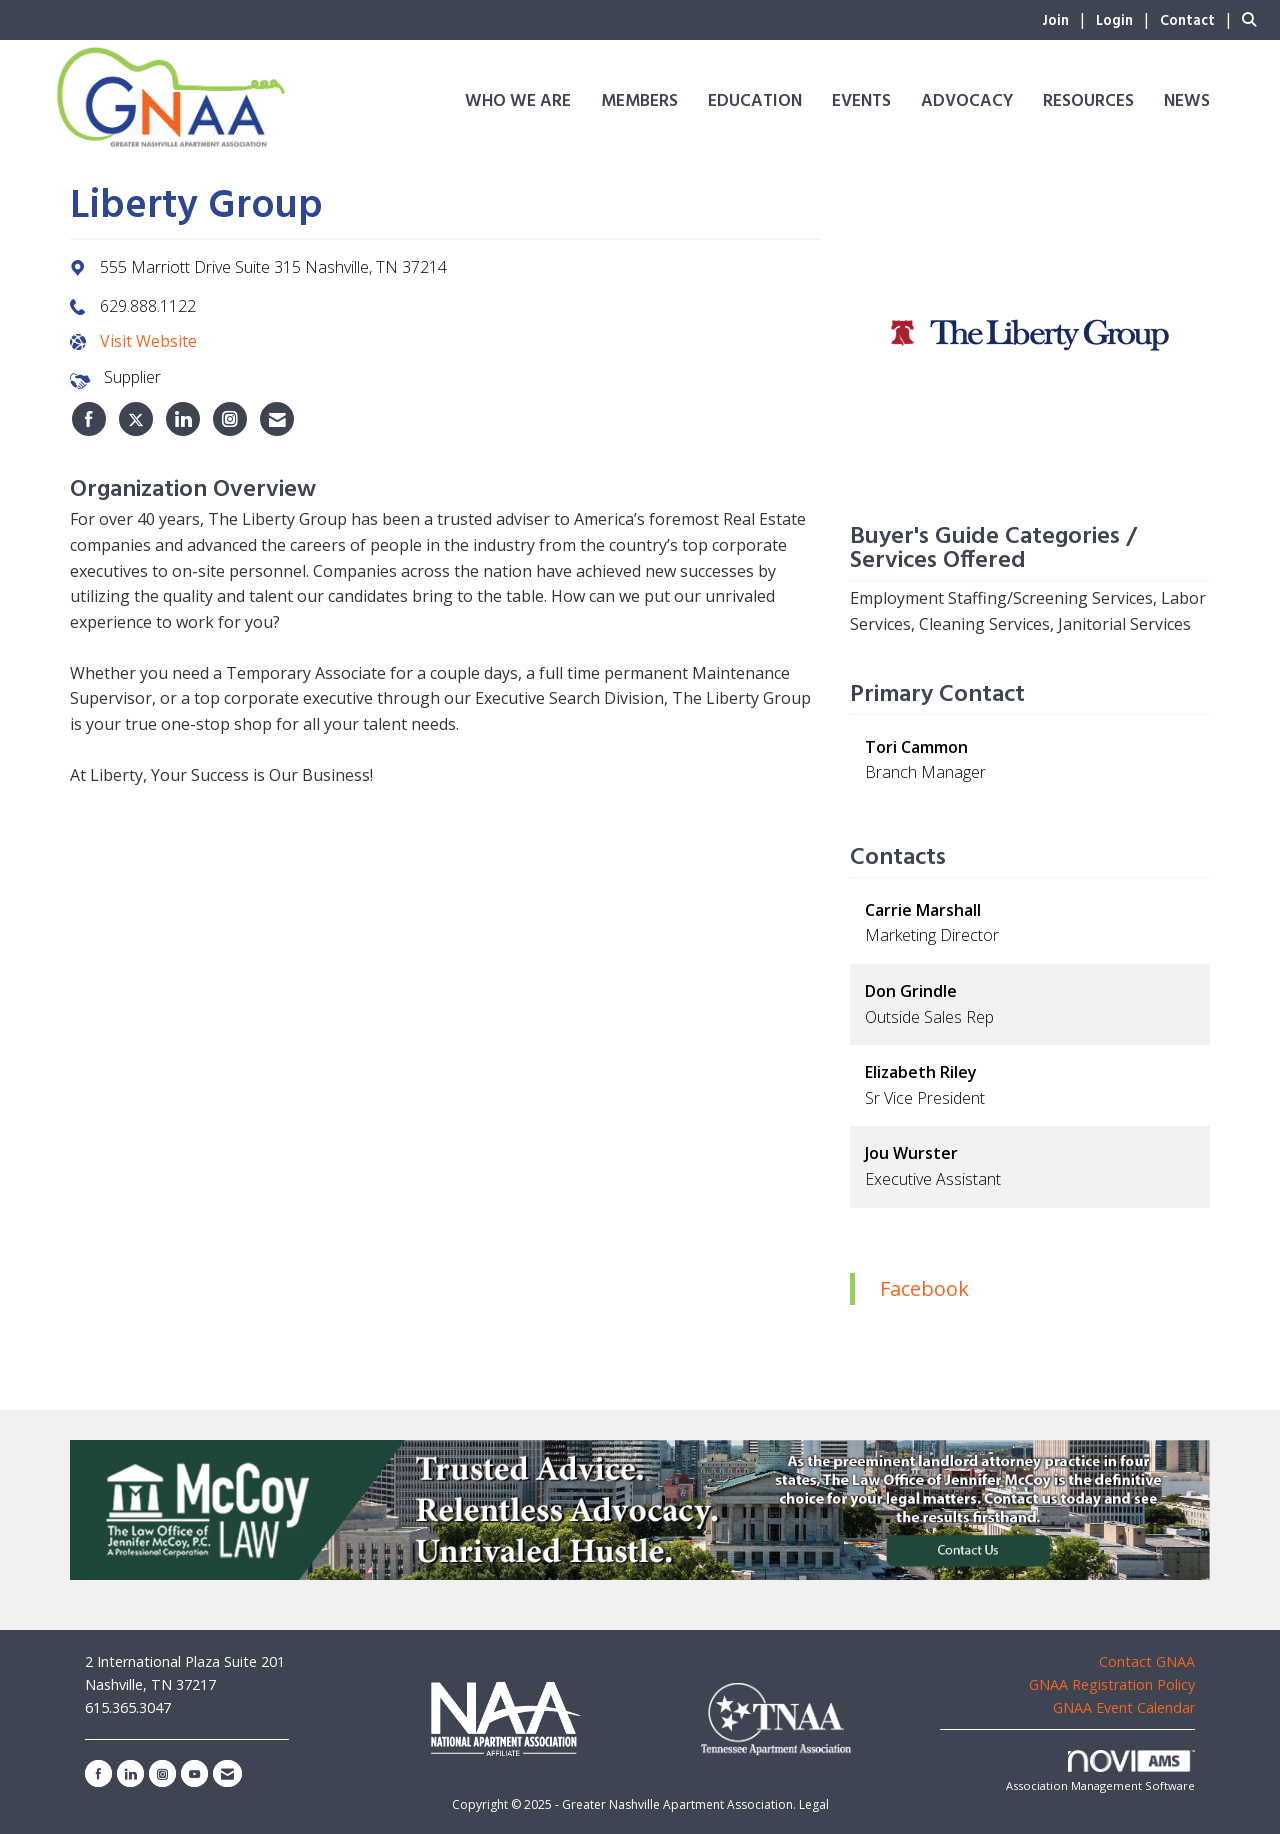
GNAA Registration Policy (1112, 1684)
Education (755, 101)
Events (861, 101)
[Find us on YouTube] (194, 1773)
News (1187, 101)
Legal (814, 1804)
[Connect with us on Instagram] (162, 1773)
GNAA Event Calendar (1124, 1707)
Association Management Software (1100, 1771)
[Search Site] (1253, 19)
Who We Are (518, 101)
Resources (1088, 101)
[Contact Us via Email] (227, 1773)
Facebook (924, 1288)
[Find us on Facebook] (98, 1773)
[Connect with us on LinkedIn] (130, 1773)
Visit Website (148, 341)
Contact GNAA (1147, 1661)
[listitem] (1067, 19)
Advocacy (967, 101)
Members (639, 101)
